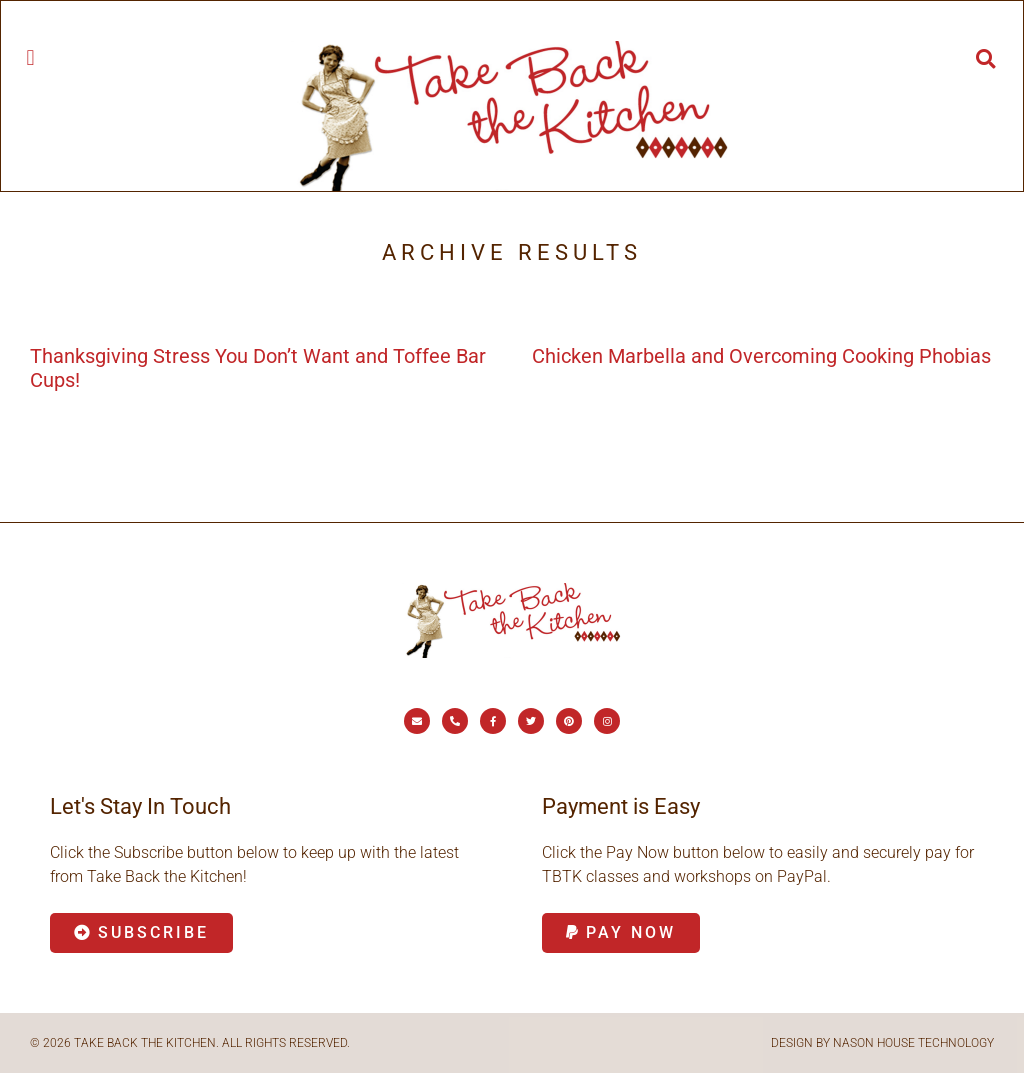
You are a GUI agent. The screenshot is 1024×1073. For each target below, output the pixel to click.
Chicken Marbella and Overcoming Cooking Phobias (761, 356)
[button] (30, 57)
